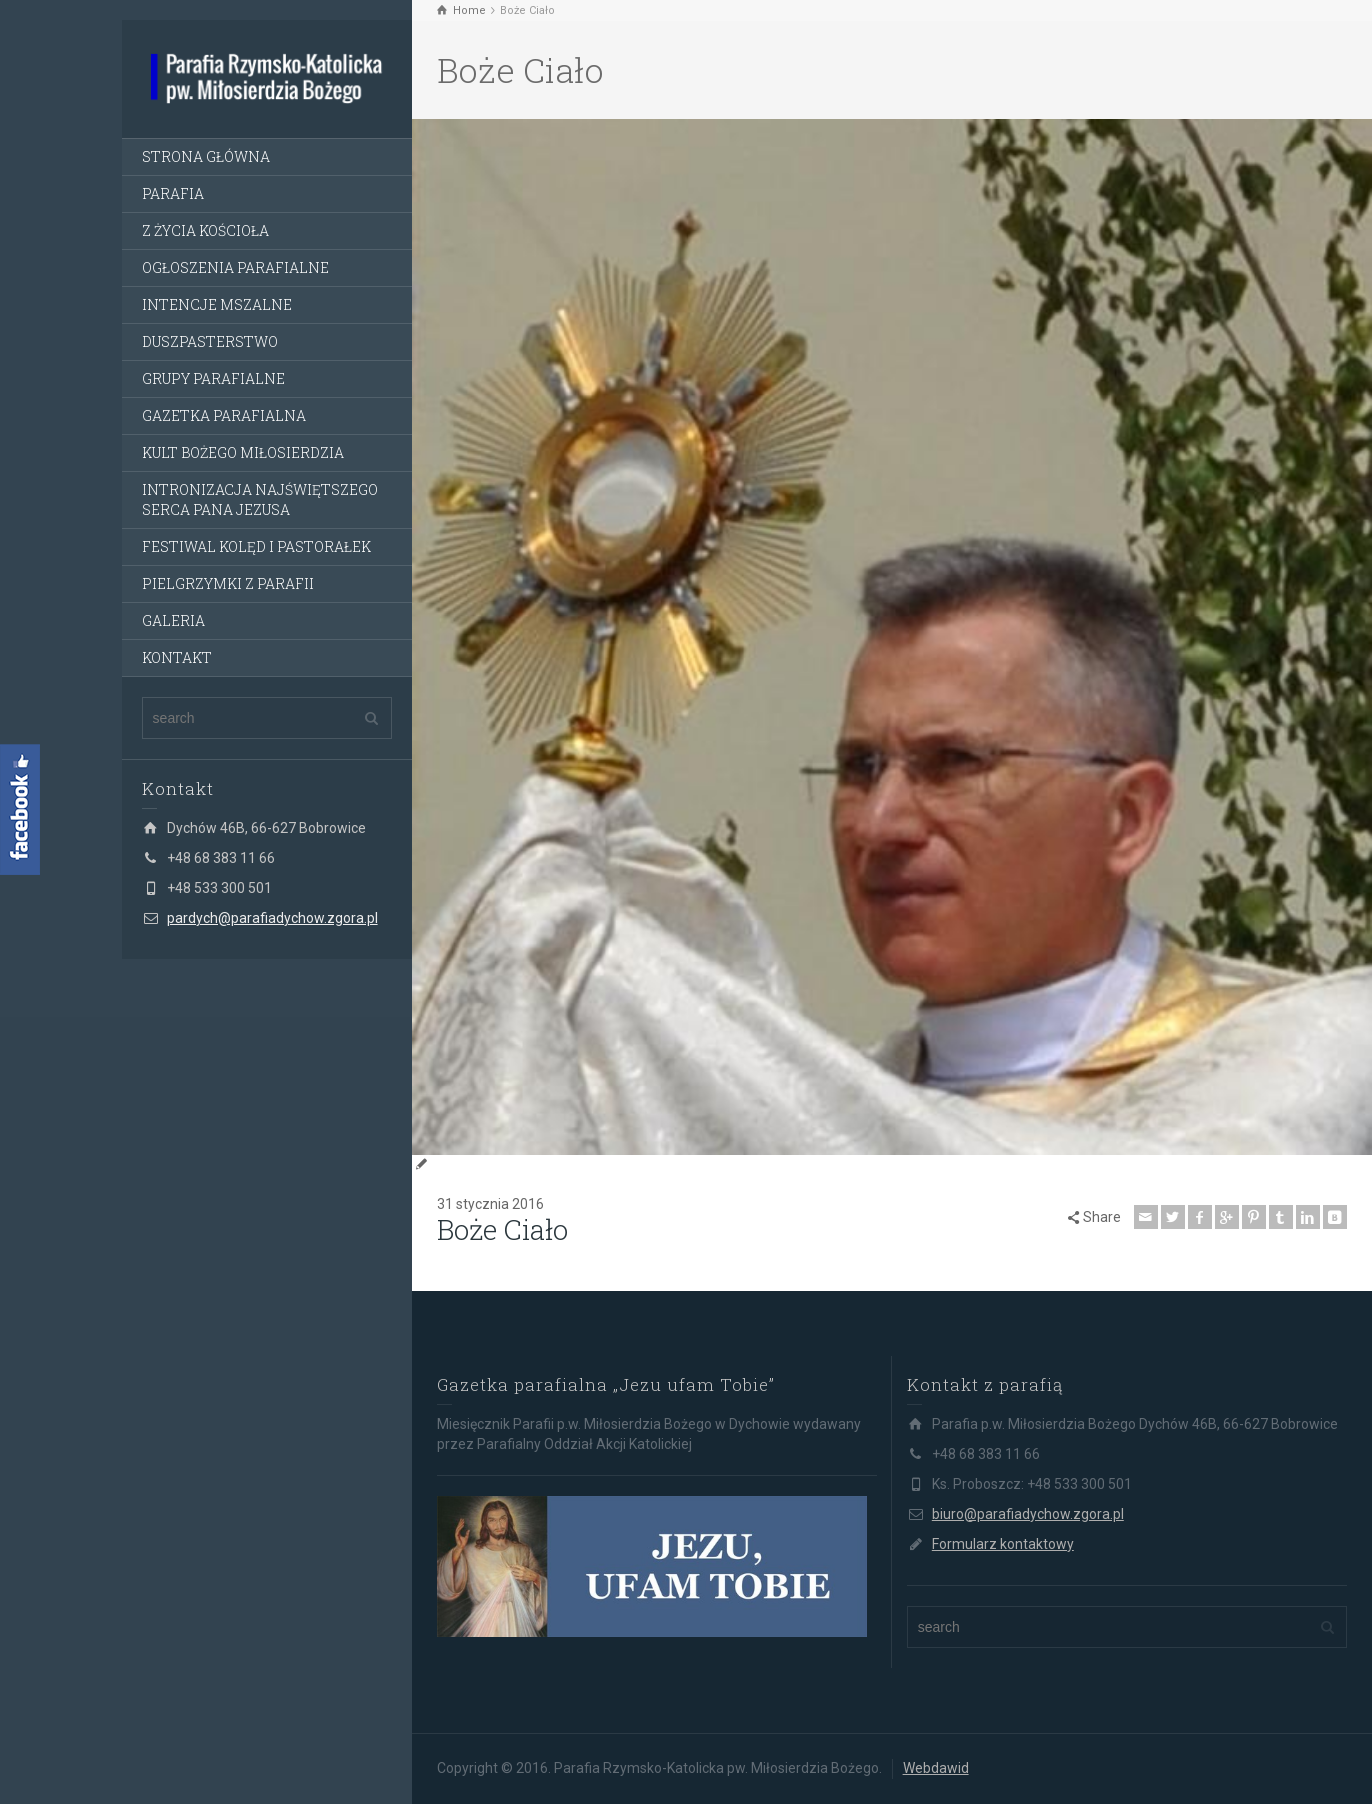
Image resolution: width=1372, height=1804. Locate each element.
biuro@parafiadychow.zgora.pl (1028, 1514)
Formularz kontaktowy (1003, 1544)
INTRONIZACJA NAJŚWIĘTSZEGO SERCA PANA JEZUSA (260, 499)
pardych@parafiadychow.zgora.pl (272, 918)
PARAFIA (173, 193)
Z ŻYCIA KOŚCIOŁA (205, 230)
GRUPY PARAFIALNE (213, 378)
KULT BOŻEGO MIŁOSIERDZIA (243, 452)
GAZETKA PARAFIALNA (224, 415)
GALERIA (173, 620)
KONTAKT (177, 657)
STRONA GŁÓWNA (206, 156)
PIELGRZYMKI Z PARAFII (228, 583)
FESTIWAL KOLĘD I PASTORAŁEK (256, 546)
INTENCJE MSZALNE (217, 304)
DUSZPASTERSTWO (210, 341)
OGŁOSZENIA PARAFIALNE (235, 267)
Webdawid (936, 1768)
